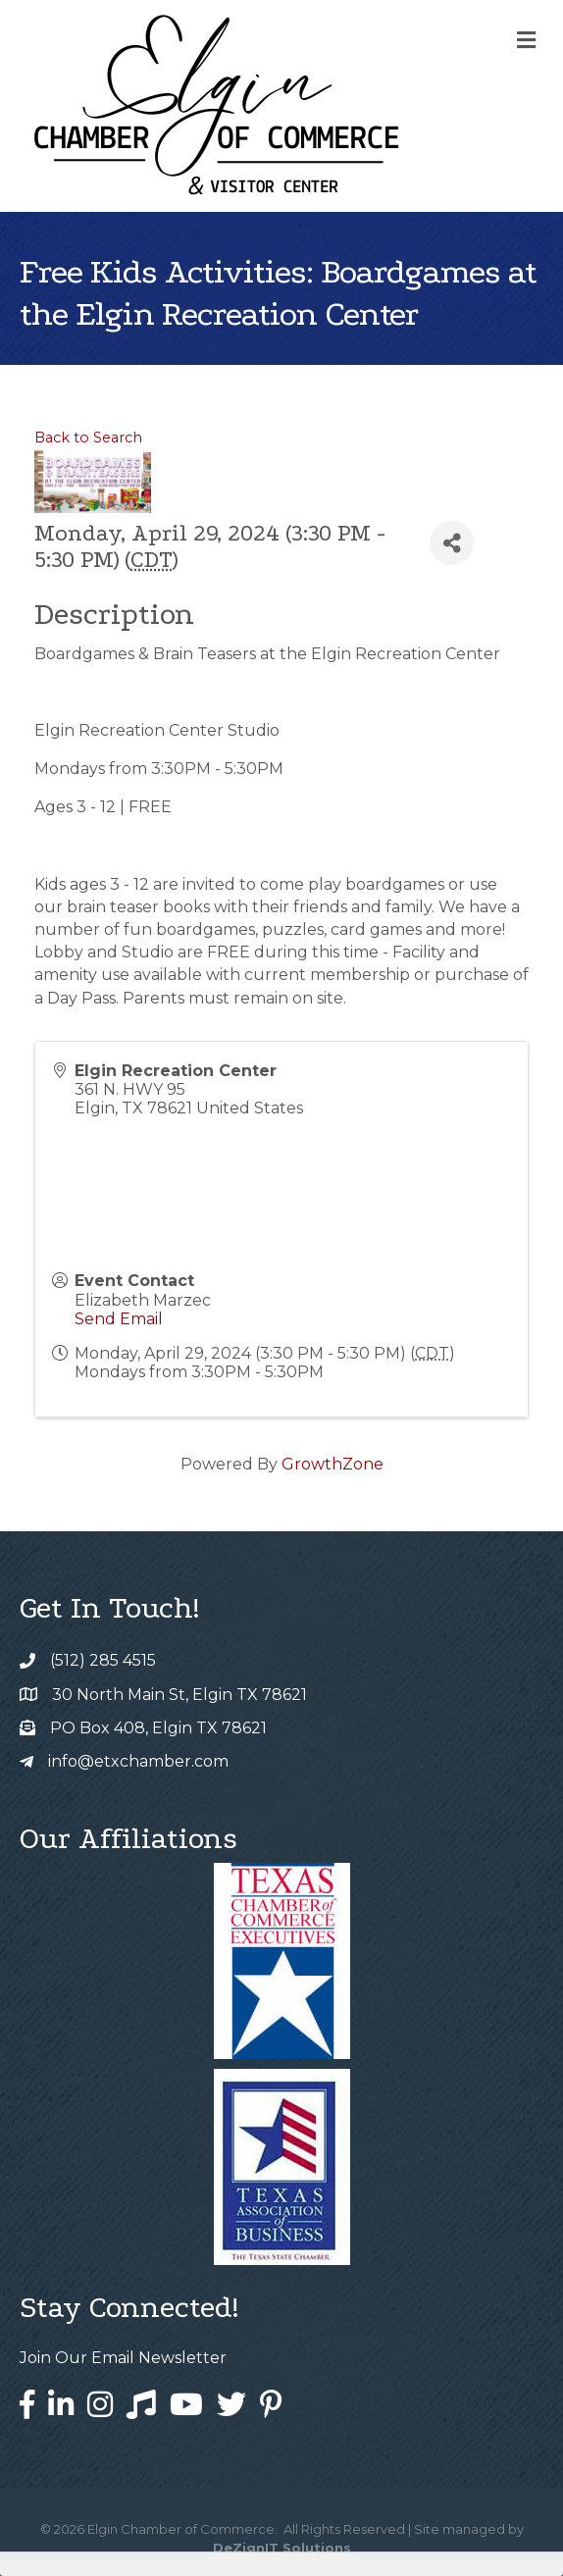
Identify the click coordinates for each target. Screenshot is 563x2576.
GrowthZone (333, 1464)
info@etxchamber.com (138, 1761)
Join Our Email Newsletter (123, 2357)
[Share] (452, 543)
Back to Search (88, 437)
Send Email (119, 1319)
